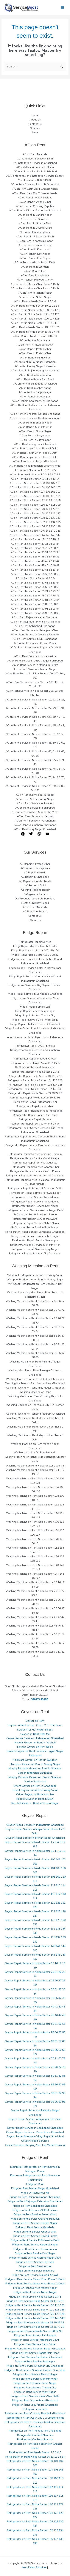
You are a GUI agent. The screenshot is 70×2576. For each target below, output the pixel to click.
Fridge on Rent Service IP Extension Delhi (35, 2240)
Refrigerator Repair (35, 894)
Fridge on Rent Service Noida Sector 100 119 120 (35, 2305)
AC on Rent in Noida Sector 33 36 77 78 (35, 332)
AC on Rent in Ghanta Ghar (35, 223)
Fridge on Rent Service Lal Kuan (35, 2262)
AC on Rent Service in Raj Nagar (35, 795)
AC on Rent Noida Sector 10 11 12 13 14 (35, 479)
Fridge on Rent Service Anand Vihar (35, 2214)
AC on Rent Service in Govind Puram (35, 643)
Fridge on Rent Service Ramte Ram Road (35, 2353)
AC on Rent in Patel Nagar (35, 340)
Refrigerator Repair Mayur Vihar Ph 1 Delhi (35, 1063)
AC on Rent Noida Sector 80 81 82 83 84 (35, 600)
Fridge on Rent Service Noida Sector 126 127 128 (35, 2314)
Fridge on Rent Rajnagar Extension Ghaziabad (35, 2201)
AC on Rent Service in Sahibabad (35, 808)
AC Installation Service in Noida (35, 167)
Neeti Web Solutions (34, 2567)
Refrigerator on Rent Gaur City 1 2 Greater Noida (35, 2418)
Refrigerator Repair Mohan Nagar (35, 1067)
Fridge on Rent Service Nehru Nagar (35, 2292)
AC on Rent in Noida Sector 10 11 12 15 (35, 306)
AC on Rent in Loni (35, 271)
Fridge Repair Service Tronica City (35, 1015)
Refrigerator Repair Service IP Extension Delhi (35, 1188)
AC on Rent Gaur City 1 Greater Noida (35, 189)
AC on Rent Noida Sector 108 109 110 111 (35, 496)
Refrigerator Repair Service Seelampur (35, 1240)
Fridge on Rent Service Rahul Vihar (35, 2344)
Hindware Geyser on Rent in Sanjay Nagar (35, 1764)
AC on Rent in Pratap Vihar (35, 349)
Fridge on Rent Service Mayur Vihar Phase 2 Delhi (35, 2283)
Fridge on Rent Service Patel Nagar (35, 2335)
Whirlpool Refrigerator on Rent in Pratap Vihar (35, 1275)
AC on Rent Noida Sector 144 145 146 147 (35, 535)
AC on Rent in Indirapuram (35, 232)
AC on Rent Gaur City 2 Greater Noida (35, 193)
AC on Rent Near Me (35, 154)
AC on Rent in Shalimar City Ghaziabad (35, 401)
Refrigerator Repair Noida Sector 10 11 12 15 (35, 1076)
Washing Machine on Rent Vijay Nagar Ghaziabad (35, 1387)
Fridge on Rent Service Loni (35, 2266)
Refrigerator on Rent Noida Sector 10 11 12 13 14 (35, 2457)
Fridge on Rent (35, 2184)
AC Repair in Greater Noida (35, 881)
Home (35, 115)
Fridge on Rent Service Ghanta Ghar (35, 2231)
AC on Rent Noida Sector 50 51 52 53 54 (35, 570)
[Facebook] (23, 834)
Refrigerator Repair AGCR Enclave (35, 1045)
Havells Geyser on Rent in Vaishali (35, 1742)
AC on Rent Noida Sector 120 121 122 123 (35, 509)
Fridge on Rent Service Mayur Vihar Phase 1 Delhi (35, 2279)
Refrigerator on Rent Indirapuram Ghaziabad (35, 2430)
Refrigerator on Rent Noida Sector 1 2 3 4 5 (35, 2452)
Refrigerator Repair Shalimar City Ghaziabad (35, 1253)
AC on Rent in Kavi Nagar (35, 254)
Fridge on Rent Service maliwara (35, 2270)
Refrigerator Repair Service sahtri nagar (35, 1236)
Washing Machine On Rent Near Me (35, 1452)
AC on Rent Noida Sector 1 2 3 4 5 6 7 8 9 (35, 474)
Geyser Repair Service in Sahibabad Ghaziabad (35, 2128)
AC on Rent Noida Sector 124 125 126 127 (35, 513)
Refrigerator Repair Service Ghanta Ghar (35, 1167)
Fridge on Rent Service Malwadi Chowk (35, 2275)
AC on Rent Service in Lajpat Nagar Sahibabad (35, 660)
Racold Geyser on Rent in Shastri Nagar (35, 1803)
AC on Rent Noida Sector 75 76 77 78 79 (35, 595)
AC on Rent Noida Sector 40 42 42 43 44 (35, 561)
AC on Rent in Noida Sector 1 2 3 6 (35, 301)
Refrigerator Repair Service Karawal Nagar (35, 1193)
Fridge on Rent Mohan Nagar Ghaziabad (35, 2188)
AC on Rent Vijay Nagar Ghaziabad (35, 829)
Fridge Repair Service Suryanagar (35, 1011)
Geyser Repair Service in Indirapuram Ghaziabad (35, 1738)
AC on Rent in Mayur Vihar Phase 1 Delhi (35, 284)
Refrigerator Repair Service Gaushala (35, 1162)
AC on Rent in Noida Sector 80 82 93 (35, 336)
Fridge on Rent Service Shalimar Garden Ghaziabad (35, 2370)
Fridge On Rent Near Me (35, 2192)
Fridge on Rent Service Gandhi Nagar (35, 2223)
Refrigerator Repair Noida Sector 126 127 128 (35, 1084)
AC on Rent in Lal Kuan (35, 267)
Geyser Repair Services (35, 2141)
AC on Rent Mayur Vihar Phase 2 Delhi (35, 453)
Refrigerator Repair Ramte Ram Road (35, 1115)
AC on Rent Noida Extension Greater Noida (35, 466)
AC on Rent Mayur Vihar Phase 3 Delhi (35, 457)
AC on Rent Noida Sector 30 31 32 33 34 (35, 552)
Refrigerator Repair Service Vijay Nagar (35, 1249)
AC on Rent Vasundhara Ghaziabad (35, 825)
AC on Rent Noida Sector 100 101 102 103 (35, 483)
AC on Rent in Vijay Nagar (35, 440)
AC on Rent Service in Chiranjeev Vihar (35, 630)
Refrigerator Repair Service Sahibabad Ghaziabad (35, 1232)
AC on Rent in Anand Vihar (35, 202)
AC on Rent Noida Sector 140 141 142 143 (35, 531)
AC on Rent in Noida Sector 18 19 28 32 (35, 327)
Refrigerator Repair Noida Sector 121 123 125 (35, 1080)
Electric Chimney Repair (35, 903)
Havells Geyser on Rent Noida (35, 1747)
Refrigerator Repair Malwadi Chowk (35, 1058)
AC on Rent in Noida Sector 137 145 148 (35, 323)
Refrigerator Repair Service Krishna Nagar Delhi (35, 1210)
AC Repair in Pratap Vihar (35, 864)
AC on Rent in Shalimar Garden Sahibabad (35, 418)
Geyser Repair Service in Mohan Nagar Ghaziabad (35, 1838)
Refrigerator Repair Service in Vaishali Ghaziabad (35, 1175)
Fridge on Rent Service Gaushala (35, 2227)
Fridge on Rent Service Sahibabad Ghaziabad (35, 2357)
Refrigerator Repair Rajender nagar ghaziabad (35, 1111)
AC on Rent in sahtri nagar (35, 388)
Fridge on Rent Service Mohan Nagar (35, 2288)
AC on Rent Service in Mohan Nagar (35, 669)
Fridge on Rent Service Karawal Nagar (35, 2244)
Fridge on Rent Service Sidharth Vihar (35, 2379)
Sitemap (35, 128)
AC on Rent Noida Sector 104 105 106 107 (35, 487)
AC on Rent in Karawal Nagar (35, 241)
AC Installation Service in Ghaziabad (35, 163)
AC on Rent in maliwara (35, 275)
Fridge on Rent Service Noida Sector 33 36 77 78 (35, 2327)
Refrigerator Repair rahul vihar (35, 1106)
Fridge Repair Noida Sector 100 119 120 (35, 950)
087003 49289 (39, 1699)
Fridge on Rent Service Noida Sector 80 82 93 (35, 2331)
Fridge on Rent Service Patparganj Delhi (35, 2340)
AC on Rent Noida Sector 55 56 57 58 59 (35, 574)
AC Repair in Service (35, 911)
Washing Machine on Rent (35, 1392)
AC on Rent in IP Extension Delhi (35, 236)
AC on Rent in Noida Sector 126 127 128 (35, 318)
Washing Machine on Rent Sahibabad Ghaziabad (35, 1379)
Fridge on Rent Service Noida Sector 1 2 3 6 (35, 2296)
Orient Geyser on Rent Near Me (35, 1794)
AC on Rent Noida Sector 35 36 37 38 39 (35, 556)
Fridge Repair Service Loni (35, 1007)
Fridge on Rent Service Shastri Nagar (35, 2374)
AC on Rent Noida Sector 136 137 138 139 (35, 526)
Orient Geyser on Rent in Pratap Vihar (35, 1790)
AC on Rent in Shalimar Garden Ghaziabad (35, 414)
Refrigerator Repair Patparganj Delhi (35, 1102)
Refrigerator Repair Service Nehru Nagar (35, 1223)
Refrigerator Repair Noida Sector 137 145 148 (35, 1089)
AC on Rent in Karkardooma (35, 245)
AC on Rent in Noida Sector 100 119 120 (35, 310)
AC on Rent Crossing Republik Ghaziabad (35, 184)
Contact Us (35, 124)
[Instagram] (39, 834)
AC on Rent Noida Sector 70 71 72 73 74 (35, 591)
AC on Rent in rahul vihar (35, 357)
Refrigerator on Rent (35, 2409)
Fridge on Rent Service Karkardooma (35, 2249)
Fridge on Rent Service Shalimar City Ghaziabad (35, 2366)
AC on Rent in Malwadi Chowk (35, 279)
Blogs (35, 132)
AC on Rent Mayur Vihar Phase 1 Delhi (35, 448)
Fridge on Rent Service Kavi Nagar (35, 2253)
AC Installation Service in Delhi (35, 158)
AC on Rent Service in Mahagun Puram (35, 665)
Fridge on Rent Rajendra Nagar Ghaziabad (35, 2197)
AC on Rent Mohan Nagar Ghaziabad (35, 461)
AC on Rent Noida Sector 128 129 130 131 (35, 518)
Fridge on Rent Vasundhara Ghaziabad (35, 2400)
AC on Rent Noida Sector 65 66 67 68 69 (35, 587)
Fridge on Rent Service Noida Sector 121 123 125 (35, 2309)
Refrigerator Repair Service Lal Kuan (35, 1214)
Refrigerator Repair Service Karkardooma (35, 1197)
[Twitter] (31, 834)
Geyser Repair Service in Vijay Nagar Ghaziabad (35, 2136)
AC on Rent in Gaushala (35, 219)
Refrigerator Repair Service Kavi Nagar (35, 1206)
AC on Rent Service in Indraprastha (35, 656)
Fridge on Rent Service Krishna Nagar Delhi (35, 2258)
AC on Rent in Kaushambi (35, 249)
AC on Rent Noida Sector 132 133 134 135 (35, 522)
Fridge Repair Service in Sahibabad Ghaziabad (35, 994)
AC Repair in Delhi (35, 885)
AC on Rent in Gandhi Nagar (35, 215)
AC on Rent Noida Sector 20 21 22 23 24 (35, 543)
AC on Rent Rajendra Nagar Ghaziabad (35, 617)
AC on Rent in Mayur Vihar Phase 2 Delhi (35, 288)
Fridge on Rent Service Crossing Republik (35, 2219)
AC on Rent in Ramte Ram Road (35, 379)
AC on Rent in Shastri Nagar (35, 422)
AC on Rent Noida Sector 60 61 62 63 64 (35, 582)
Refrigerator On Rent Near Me (35, 2435)
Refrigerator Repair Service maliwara (35, 1219)
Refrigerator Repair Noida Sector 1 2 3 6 (35, 1072)
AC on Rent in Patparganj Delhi (35, 344)
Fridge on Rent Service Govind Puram (35, 2236)
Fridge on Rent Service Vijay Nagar (35, 2392)
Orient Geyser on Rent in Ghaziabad (35, 1786)
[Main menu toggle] (62, 7)
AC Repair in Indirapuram (35, 868)
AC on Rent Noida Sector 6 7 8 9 (35, 578)
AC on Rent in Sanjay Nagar (35, 392)
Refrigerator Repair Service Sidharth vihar (35, 1245)
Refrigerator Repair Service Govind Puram (35, 1171)
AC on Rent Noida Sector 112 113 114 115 (35, 500)
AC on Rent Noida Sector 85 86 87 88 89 (35, 604)
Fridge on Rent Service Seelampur (35, 2361)
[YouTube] (47, 834)
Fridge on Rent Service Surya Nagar (35, 2383)
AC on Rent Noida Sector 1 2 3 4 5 (35, 470)
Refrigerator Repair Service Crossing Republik (35, 1154)
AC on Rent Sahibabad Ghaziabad (35, 626)
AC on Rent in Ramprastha (35, 375)
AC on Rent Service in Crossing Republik (35, 634)
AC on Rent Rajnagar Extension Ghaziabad (35, 621)
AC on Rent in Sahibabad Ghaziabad (35, 383)
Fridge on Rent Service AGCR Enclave (35, 2210)
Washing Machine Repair (35, 890)
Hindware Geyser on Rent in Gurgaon (35, 1760)
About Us (35, 119)
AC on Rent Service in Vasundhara (35, 820)
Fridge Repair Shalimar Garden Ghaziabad (35, 1024)
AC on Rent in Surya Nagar (35, 431)
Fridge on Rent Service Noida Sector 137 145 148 (35, 2318)
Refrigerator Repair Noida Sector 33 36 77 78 (35, 1093)
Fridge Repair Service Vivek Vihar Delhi (35, 1020)
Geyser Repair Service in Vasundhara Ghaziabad (35, 2132)
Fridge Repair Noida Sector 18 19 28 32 (35, 955)
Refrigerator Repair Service (35, 942)
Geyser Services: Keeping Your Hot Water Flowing (35, 2145)
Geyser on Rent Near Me (35, 1734)
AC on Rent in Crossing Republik (35, 206)
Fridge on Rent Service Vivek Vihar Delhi (35, 2396)
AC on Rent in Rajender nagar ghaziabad (35, 370)
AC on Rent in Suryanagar (35, 435)
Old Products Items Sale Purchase (35, 898)
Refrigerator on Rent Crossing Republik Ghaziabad (35, 2413)
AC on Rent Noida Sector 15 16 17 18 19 (35, 539)
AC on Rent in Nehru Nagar (35, 297)
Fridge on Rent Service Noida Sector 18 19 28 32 (35, 2322)
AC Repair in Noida (35, 872)
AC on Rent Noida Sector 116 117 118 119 (35, 505)
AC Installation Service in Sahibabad (35, 171)
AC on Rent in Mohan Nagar (35, 293)
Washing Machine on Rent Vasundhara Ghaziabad (35, 1383)
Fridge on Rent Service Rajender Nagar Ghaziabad (35, 2348)
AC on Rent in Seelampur (35, 396)
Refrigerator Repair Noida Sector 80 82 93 (35, 1097)
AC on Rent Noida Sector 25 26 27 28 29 (35, 548)
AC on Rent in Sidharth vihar (35, 427)
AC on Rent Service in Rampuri (35, 803)
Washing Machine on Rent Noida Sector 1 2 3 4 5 (35, 1465)
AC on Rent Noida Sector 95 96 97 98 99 (35, 613)
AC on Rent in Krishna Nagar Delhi (35, 262)
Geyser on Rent (35, 1721)
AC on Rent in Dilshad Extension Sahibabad (35, 210)
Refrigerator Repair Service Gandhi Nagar (35, 1158)
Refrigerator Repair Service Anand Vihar (35, 1123)
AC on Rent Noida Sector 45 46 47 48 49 (35, 565)
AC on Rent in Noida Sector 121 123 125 (35, 314)
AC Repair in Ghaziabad (35, 877)
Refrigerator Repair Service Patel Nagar (35, 1227)
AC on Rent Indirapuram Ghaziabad (35, 444)
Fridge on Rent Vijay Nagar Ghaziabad (35, 2405)
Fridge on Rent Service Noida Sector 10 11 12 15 (35, 2301)
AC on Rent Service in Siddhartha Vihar (35, 812)
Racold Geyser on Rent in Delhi (35, 1799)
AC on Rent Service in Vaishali (35, 816)
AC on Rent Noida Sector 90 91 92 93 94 (35, 609)
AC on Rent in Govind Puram (35, 228)
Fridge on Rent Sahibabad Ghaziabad (35, 2206)
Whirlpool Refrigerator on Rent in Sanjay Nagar (35, 1279)
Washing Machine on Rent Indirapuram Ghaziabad (35, 1414)
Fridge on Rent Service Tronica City (35, 2387)
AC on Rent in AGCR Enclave (35, 197)
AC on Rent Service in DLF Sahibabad (35, 639)
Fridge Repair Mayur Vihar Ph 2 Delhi (35, 946)
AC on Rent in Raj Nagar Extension (35, 362)
